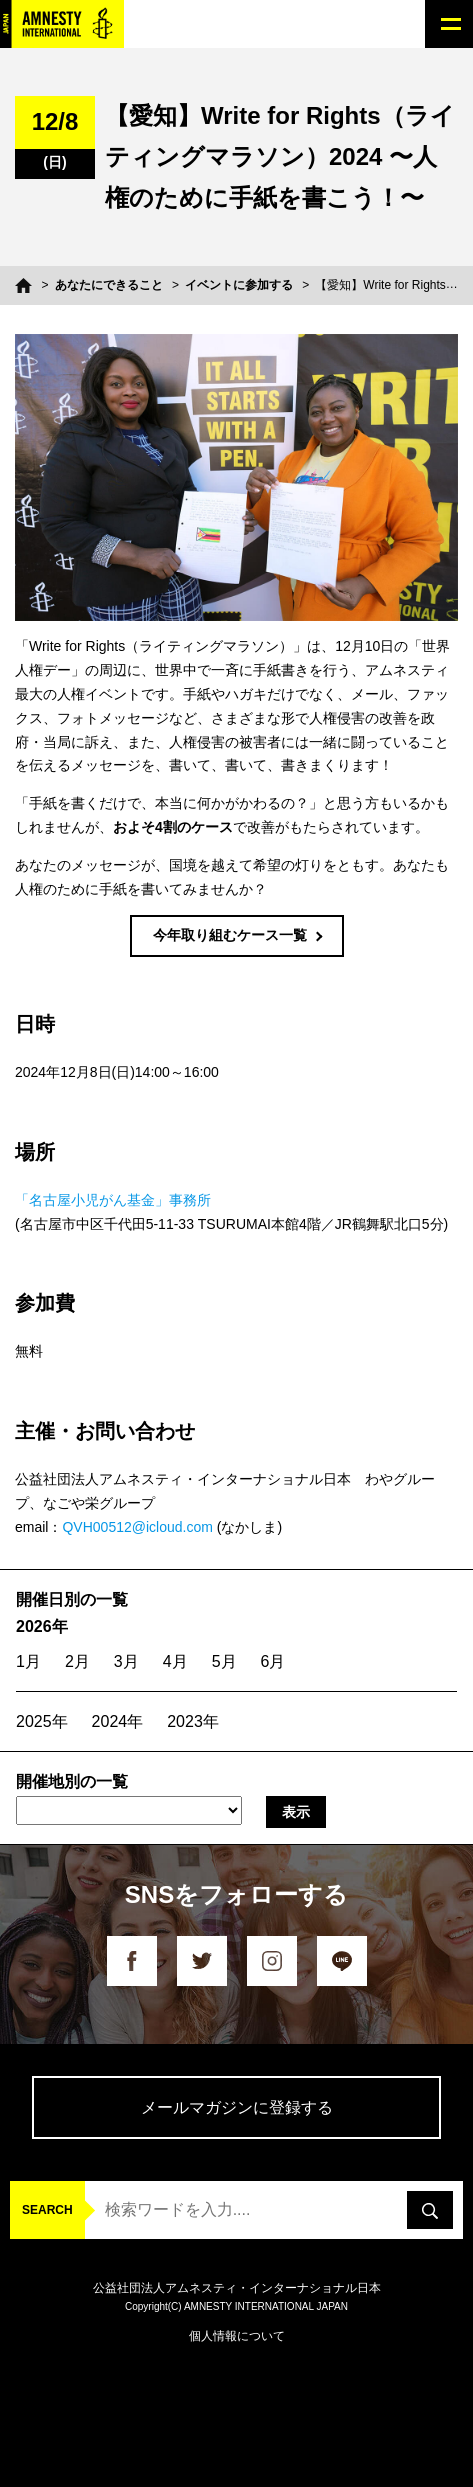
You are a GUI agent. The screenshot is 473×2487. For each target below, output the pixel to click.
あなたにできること (109, 285)
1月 (28, 1661)
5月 (224, 1661)
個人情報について (237, 2336)
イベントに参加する (239, 285)
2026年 (42, 1626)
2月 (77, 1661)
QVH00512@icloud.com (137, 1527)
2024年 (118, 1721)
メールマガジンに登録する (237, 2107)
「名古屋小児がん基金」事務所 (113, 1200)
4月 (175, 1661)
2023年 (193, 1721)
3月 (126, 1661)
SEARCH (47, 2210)
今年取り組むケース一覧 (230, 935)
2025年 (42, 1721)
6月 (273, 1661)
